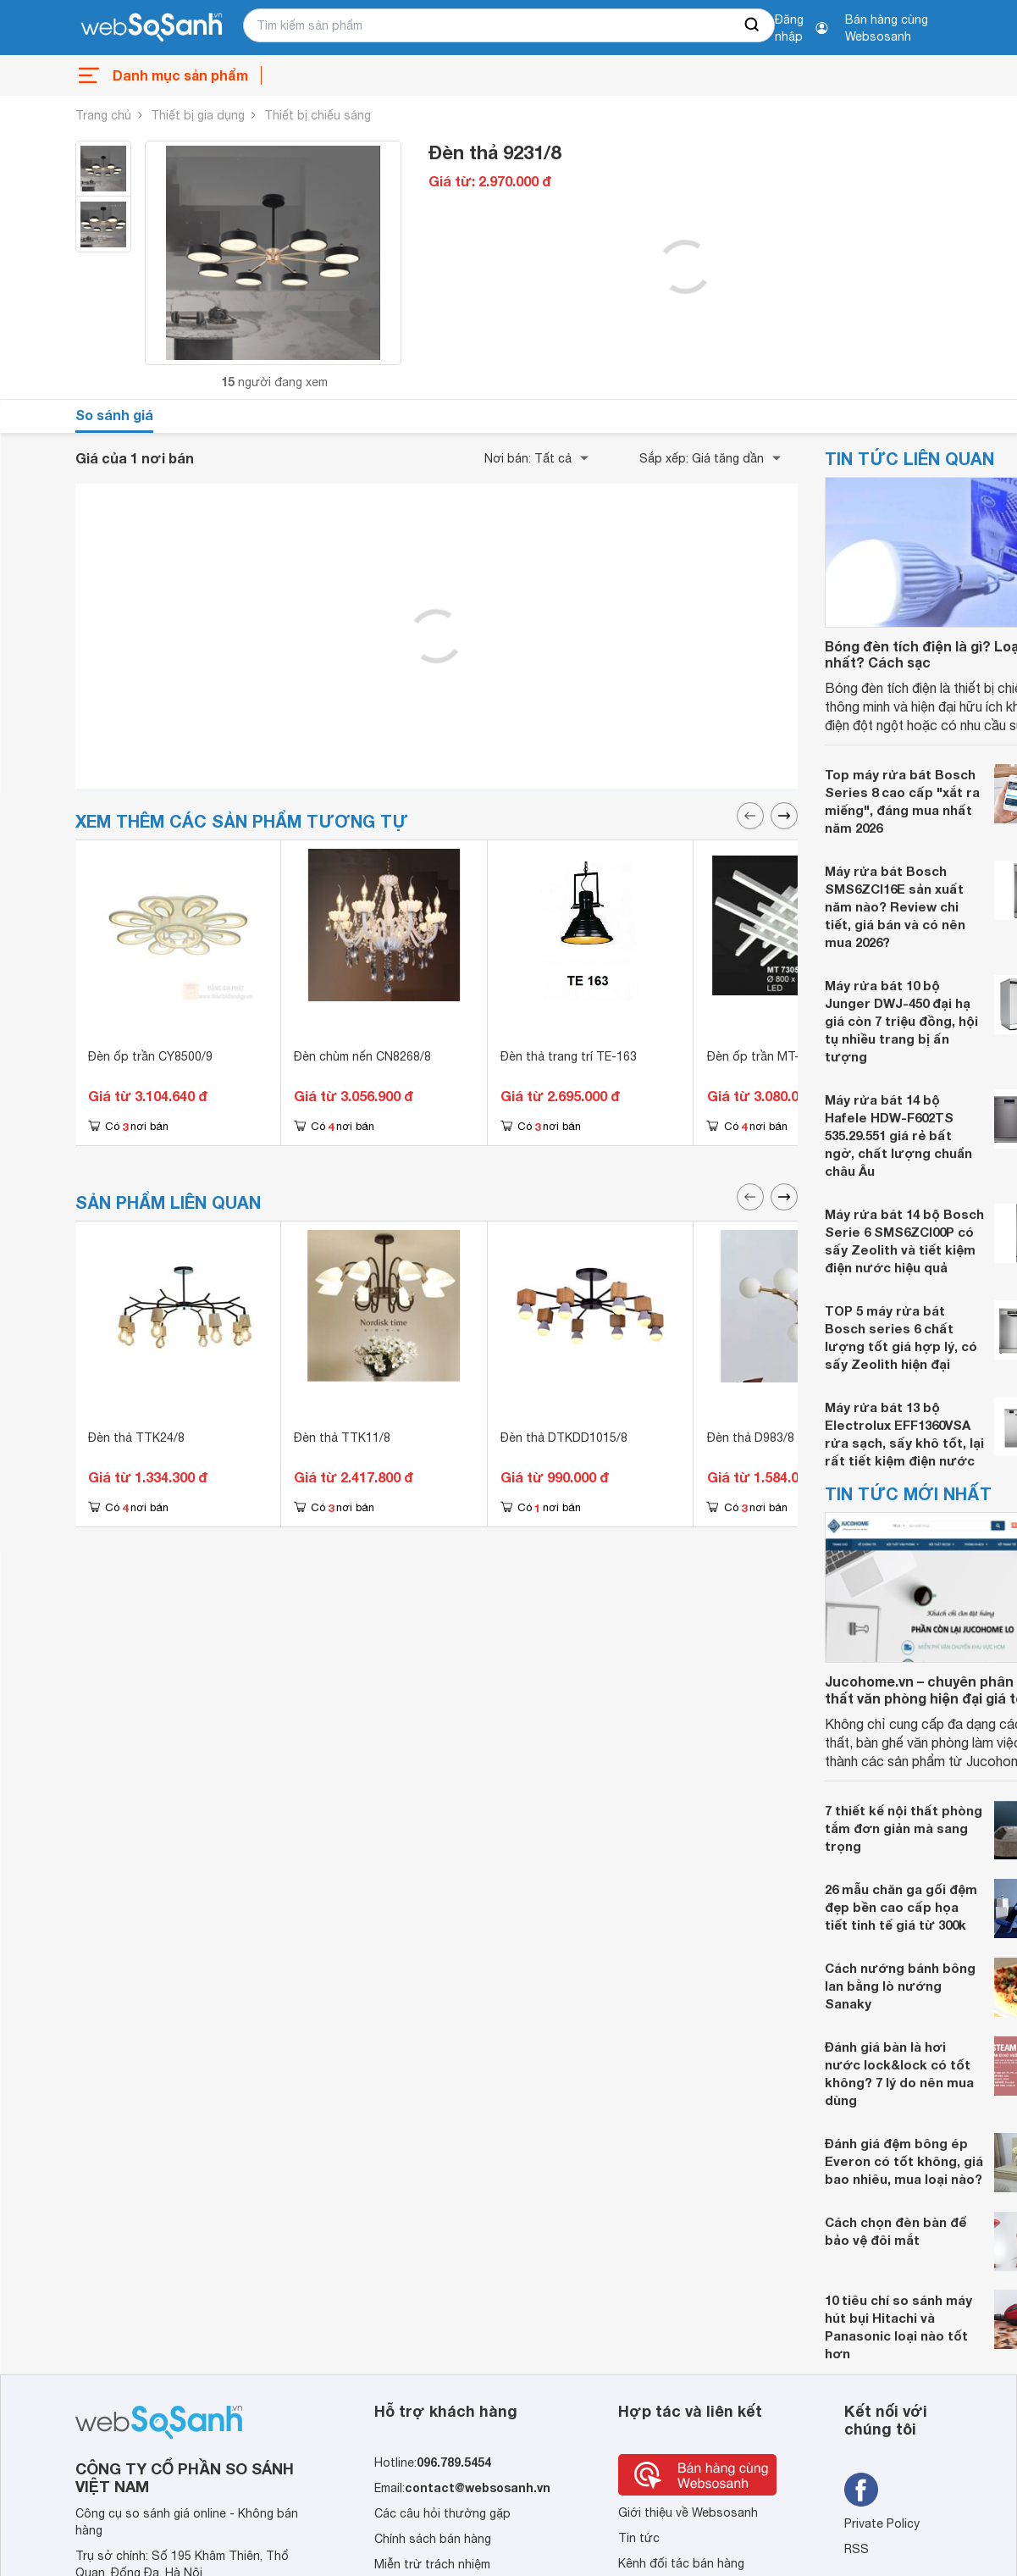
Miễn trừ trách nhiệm (432, 2564)
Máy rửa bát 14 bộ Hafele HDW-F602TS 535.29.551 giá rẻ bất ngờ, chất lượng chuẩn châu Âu (898, 1135)
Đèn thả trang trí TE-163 (568, 1056)
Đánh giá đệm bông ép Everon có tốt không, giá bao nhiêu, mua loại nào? (904, 2161)
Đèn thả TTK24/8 (136, 1437)
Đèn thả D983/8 (750, 1437)
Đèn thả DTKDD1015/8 (563, 1437)
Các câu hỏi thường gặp (442, 2513)
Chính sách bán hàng (432, 2539)
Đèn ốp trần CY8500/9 (150, 1056)
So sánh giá (114, 415)
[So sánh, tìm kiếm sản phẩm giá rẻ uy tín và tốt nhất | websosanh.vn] (151, 28)
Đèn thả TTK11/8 (342, 1437)
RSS (856, 2549)
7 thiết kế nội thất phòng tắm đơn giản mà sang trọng (903, 1828)
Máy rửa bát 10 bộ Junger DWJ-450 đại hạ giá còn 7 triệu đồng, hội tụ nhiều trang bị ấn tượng (901, 1021)
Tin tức (639, 2538)
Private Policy (882, 2523)
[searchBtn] (753, 25)
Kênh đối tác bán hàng (681, 2563)
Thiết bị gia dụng (198, 115)
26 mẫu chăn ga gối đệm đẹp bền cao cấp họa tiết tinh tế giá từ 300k (901, 1906)
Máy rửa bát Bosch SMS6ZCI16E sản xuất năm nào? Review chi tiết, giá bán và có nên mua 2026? (895, 906)
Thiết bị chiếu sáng (317, 115)
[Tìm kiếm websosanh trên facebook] (861, 2490)
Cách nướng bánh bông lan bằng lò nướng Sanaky (900, 1985)
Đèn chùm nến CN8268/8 (362, 1056)
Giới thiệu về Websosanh (688, 2512)
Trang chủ (103, 115)
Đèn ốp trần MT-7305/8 (772, 1056)
